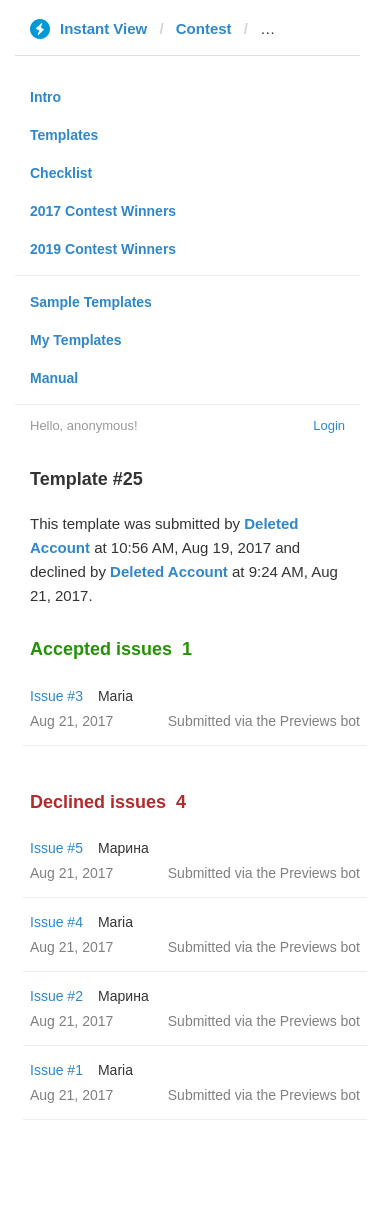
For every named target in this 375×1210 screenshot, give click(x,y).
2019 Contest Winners (103, 249)
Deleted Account (169, 571)
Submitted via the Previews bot (264, 721)
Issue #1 (56, 1070)
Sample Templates (91, 302)
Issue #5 (56, 848)
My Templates (76, 340)
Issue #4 (56, 922)
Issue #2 (56, 996)
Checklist (61, 173)
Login (329, 425)
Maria (115, 696)
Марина (123, 848)
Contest (204, 28)
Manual (54, 378)
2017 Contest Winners (103, 211)
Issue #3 (56, 696)
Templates (64, 135)
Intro (45, 97)
